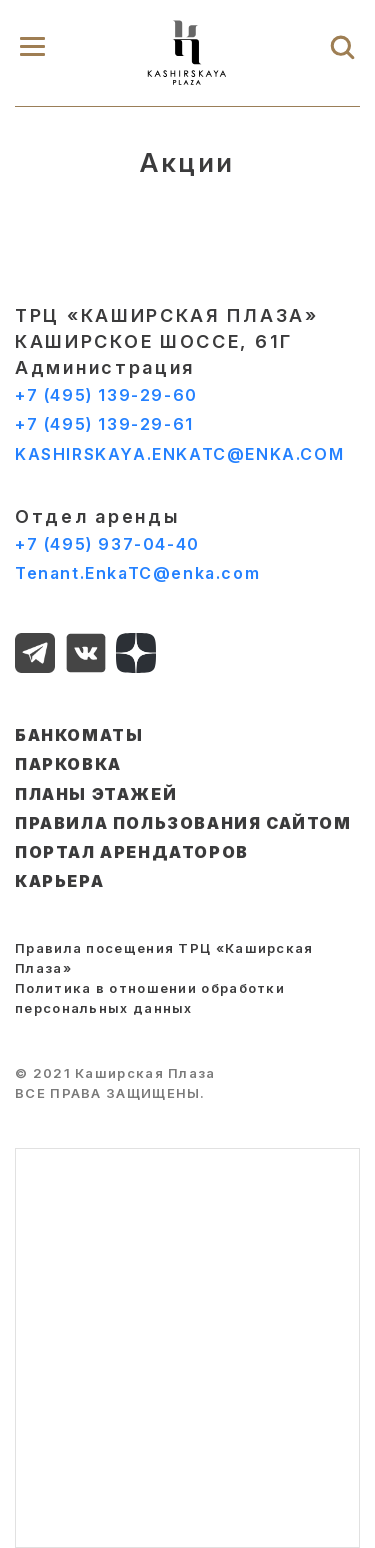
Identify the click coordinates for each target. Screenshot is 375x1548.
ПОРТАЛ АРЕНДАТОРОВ (132, 852)
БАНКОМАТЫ (79, 735)
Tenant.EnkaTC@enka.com (137, 573)
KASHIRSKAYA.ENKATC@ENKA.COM (179, 454)
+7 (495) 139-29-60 (106, 395)
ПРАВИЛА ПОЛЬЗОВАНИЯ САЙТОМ (183, 823)
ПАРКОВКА (68, 764)
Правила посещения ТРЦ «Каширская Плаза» (164, 958)
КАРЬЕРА (59, 881)
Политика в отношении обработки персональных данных (150, 998)
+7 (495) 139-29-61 (104, 424)
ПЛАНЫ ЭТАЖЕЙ (96, 794)
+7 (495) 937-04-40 (107, 544)
